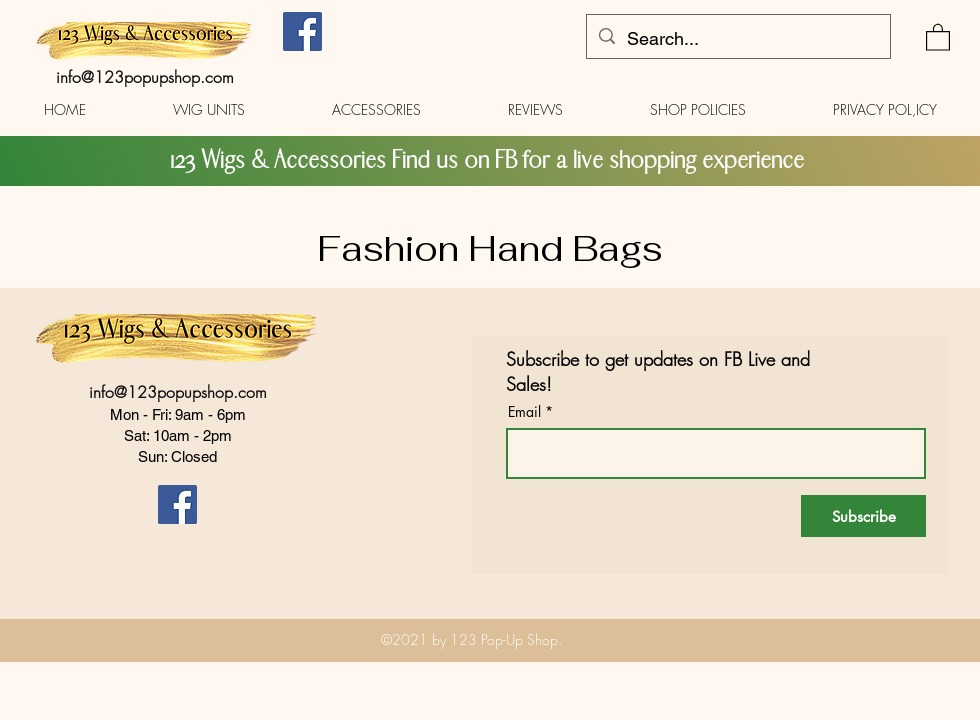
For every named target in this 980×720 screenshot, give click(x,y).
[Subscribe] (863, 516)
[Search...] (737, 39)
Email (524, 412)
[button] (938, 36)
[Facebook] (302, 31)
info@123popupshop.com (145, 77)
